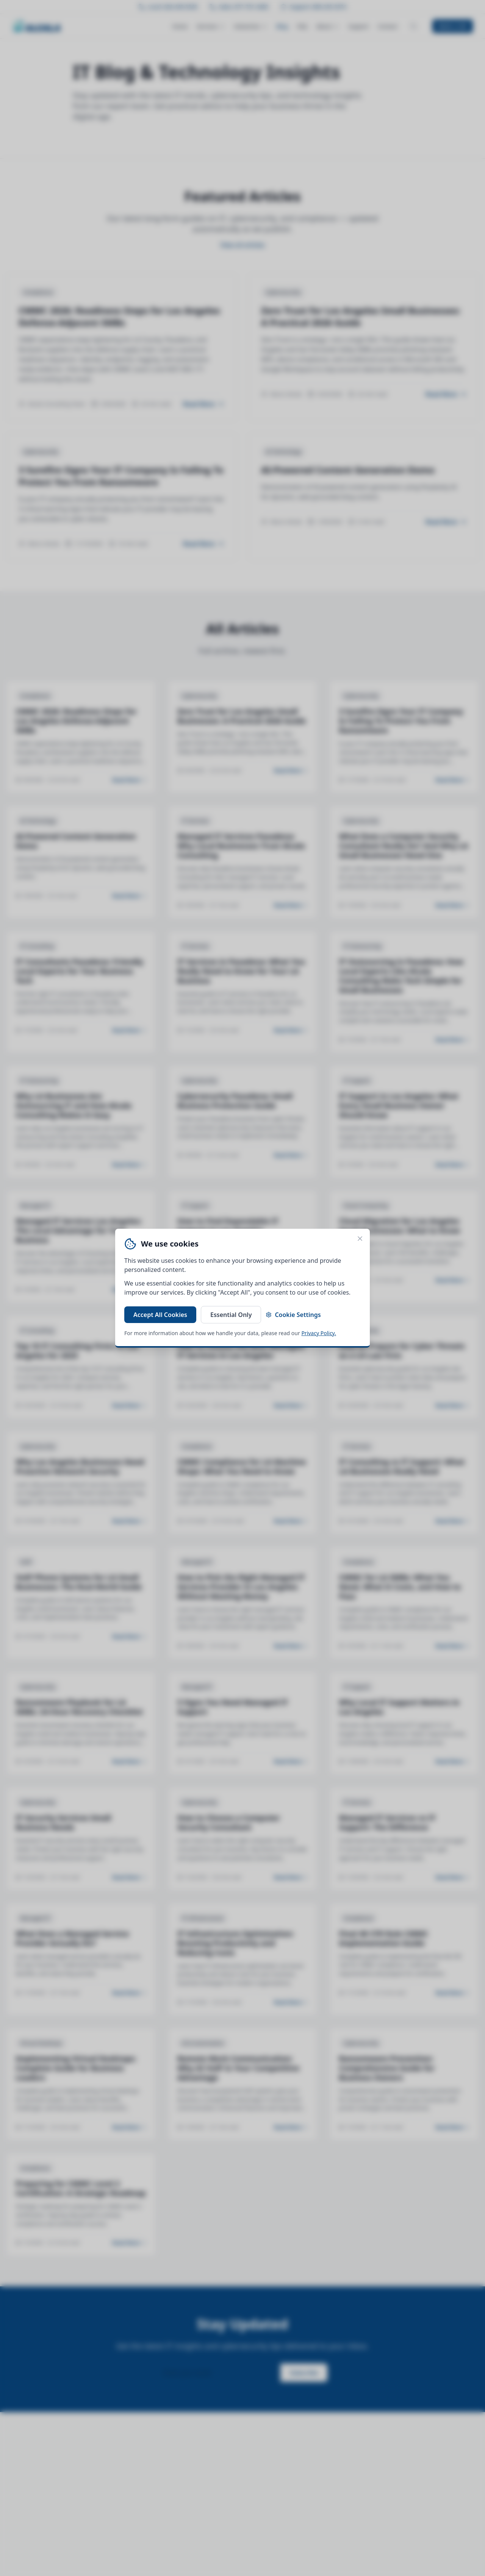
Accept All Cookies (160, 1315)
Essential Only (231, 1315)
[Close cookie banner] (360, 1238)
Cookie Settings (293, 1315)
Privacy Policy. (318, 1333)
